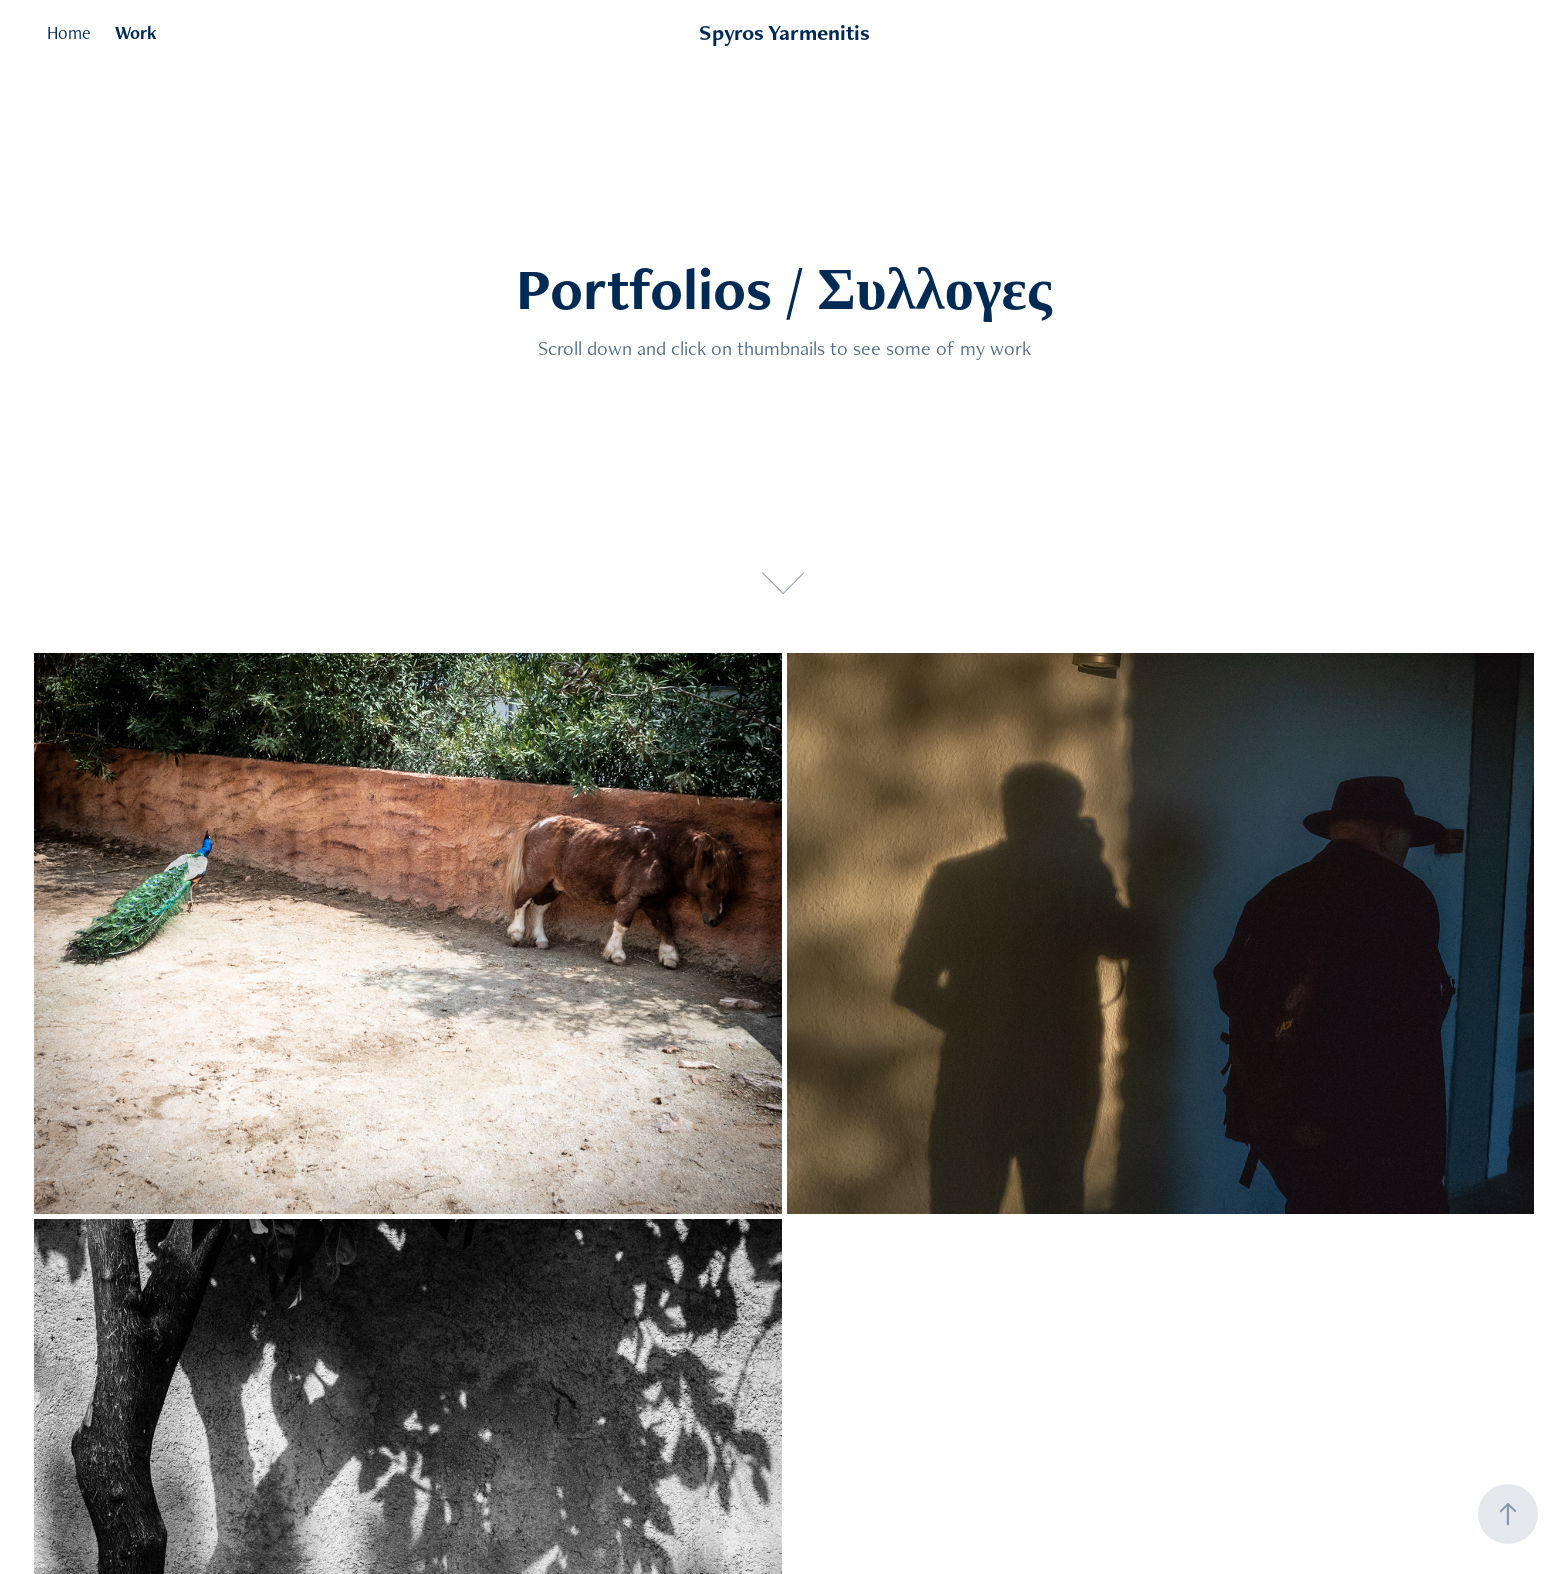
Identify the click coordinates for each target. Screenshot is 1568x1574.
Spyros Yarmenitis (784, 32)
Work (136, 32)
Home (69, 32)
